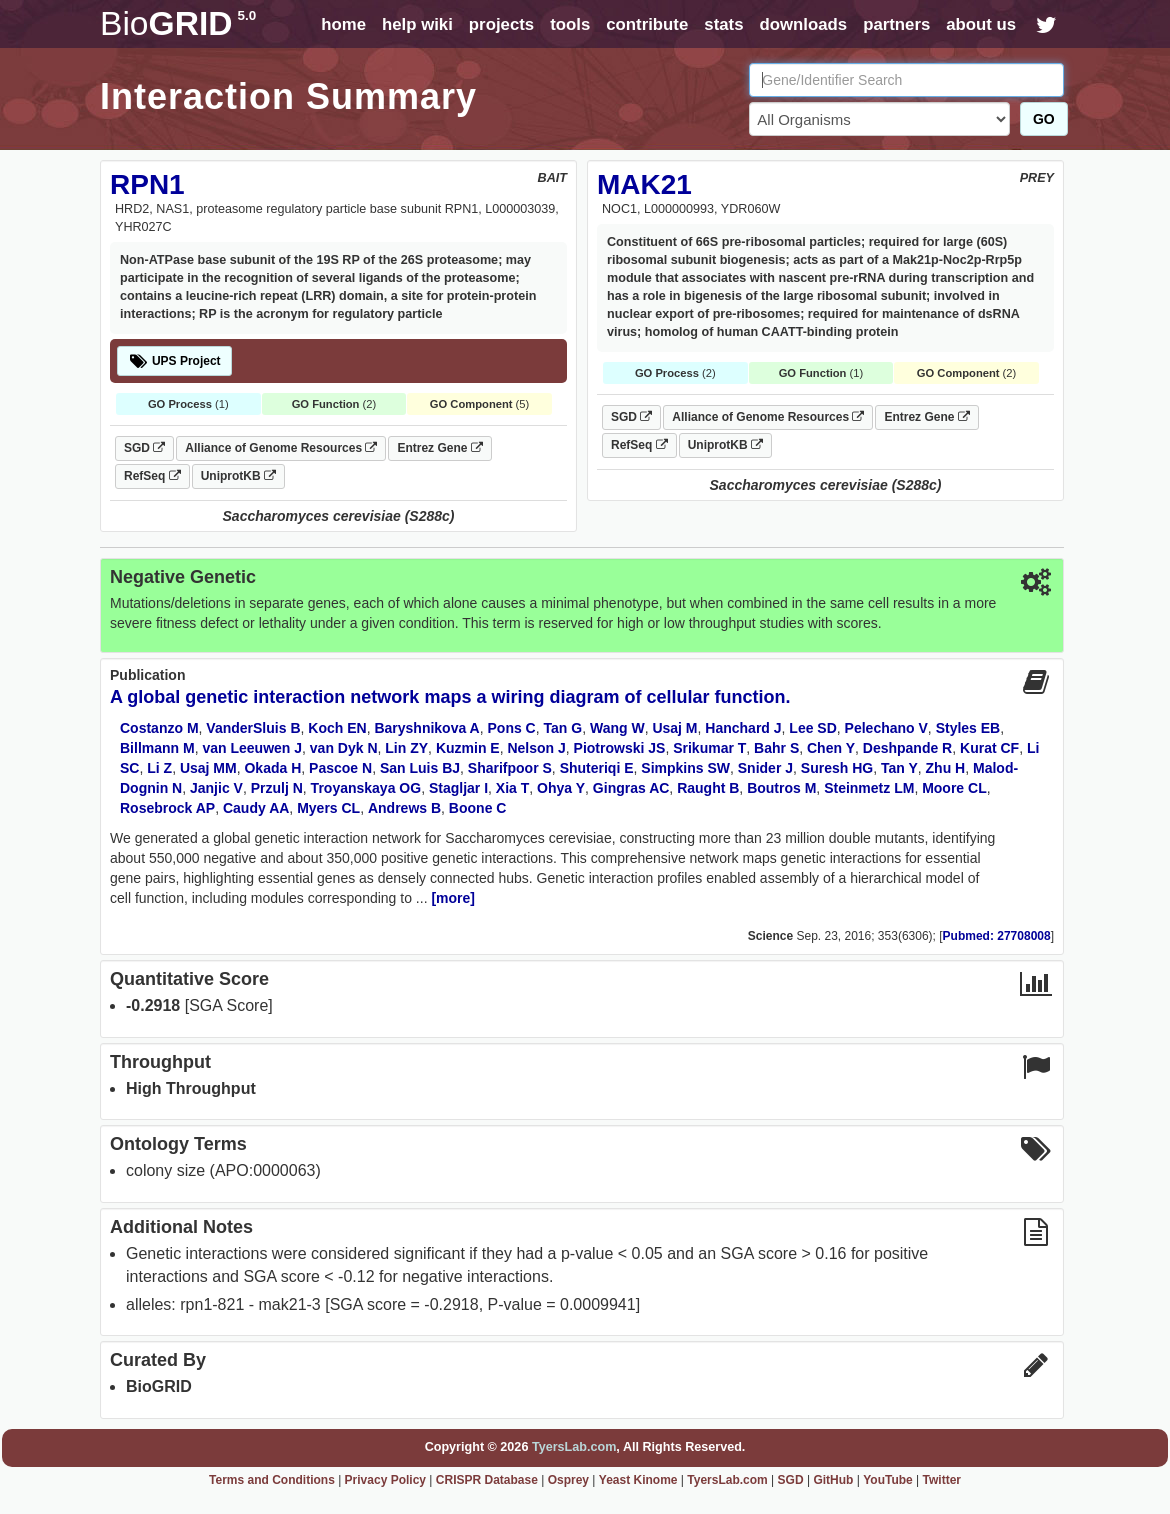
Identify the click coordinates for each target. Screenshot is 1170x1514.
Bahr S (776, 748)
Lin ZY (406, 748)
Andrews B (404, 808)
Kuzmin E (468, 748)
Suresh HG (837, 768)
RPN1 (147, 184)
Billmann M (157, 748)
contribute (647, 24)
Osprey (568, 1480)
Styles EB (968, 728)
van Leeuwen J (252, 748)
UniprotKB (238, 476)
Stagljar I (458, 788)
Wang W (617, 728)
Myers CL (328, 808)
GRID (178, 23)
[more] (453, 898)
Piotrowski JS (620, 748)
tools (570, 24)
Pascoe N (340, 768)
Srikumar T (709, 748)
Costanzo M (159, 728)
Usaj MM (208, 768)
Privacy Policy (385, 1480)
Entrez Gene (439, 448)
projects (501, 24)
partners (896, 24)
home (343, 24)
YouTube (888, 1480)
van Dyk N (344, 748)
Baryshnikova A (426, 728)
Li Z (159, 768)
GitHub (833, 1480)
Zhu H (946, 768)
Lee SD (812, 728)
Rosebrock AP (167, 808)
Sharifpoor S (510, 768)
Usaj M (674, 728)
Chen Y (831, 748)
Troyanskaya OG (366, 788)
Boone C (478, 808)
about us (981, 24)
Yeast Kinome (638, 1480)
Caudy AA (256, 808)
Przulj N (277, 788)
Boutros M (781, 788)
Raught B (708, 788)
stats (723, 24)
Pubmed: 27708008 (997, 936)
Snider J (765, 768)
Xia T (512, 788)
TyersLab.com (574, 1447)
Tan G (563, 728)
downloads (803, 24)
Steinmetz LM (869, 788)
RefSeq (152, 476)
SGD (144, 448)
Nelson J (536, 748)
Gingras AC (631, 788)
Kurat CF (989, 748)
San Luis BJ (420, 768)
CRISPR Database (487, 1480)
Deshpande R (907, 748)
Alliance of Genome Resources (281, 448)
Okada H (272, 768)
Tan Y (899, 768)
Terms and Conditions (272, 1480)
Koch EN (337, 728)
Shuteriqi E (597, 768)
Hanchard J (743, 728)
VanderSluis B (253, 728)
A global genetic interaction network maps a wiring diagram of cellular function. (450, 697)
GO (1044, 119)
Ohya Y (561, 788)
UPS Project (174, 361)
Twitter (942, 1480)
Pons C (512, 728)
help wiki (417, 24)
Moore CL (954, 788)
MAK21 (644, 184)
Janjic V (216, 788)
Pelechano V (886, 728)
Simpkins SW (685, 768)
